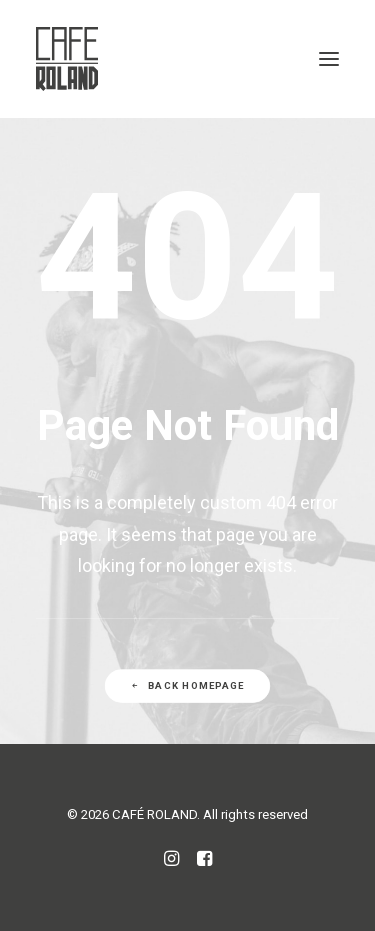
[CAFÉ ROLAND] (67, 59)
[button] (329, 59)
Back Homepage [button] (187, 685)
